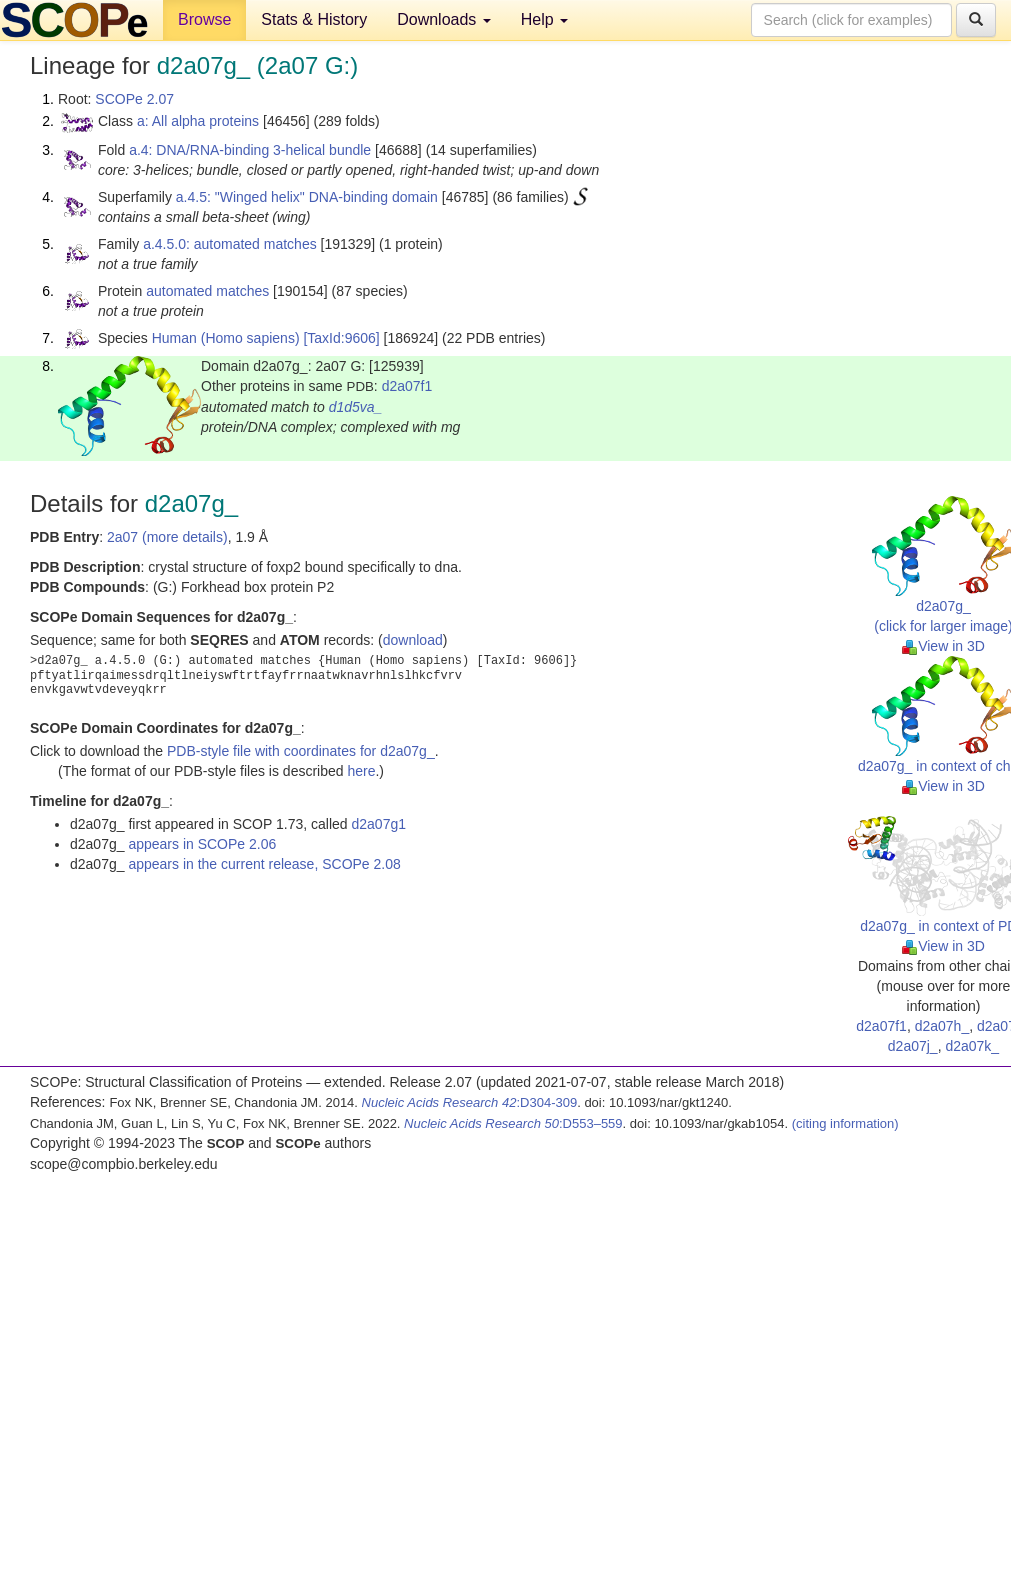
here (361, 771)
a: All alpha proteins (198, 121)
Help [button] (544, 19)
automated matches (207, 291)
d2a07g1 (378, 824)
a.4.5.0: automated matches (230, 244)
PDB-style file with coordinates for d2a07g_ (301, 751)
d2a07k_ (972, 1046)
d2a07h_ (942, 1026)
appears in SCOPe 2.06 (202, 844)
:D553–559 (513, 1123)
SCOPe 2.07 (134, 99)
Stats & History (314, 19)
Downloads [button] (444, 19)
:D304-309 (470, 1102)
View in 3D (943, 646)
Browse (204, 19)
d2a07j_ (913, 1046)
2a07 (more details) (167, 537)
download (413, 640)
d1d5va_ (356, 407)
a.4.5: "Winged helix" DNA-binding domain (307, 197)
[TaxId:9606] (341, 338)
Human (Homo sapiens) (226, 338)
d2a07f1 (407, 386)
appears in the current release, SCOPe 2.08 (264, 864)
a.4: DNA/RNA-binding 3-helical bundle (250, 150)
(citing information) (845, 1123)
